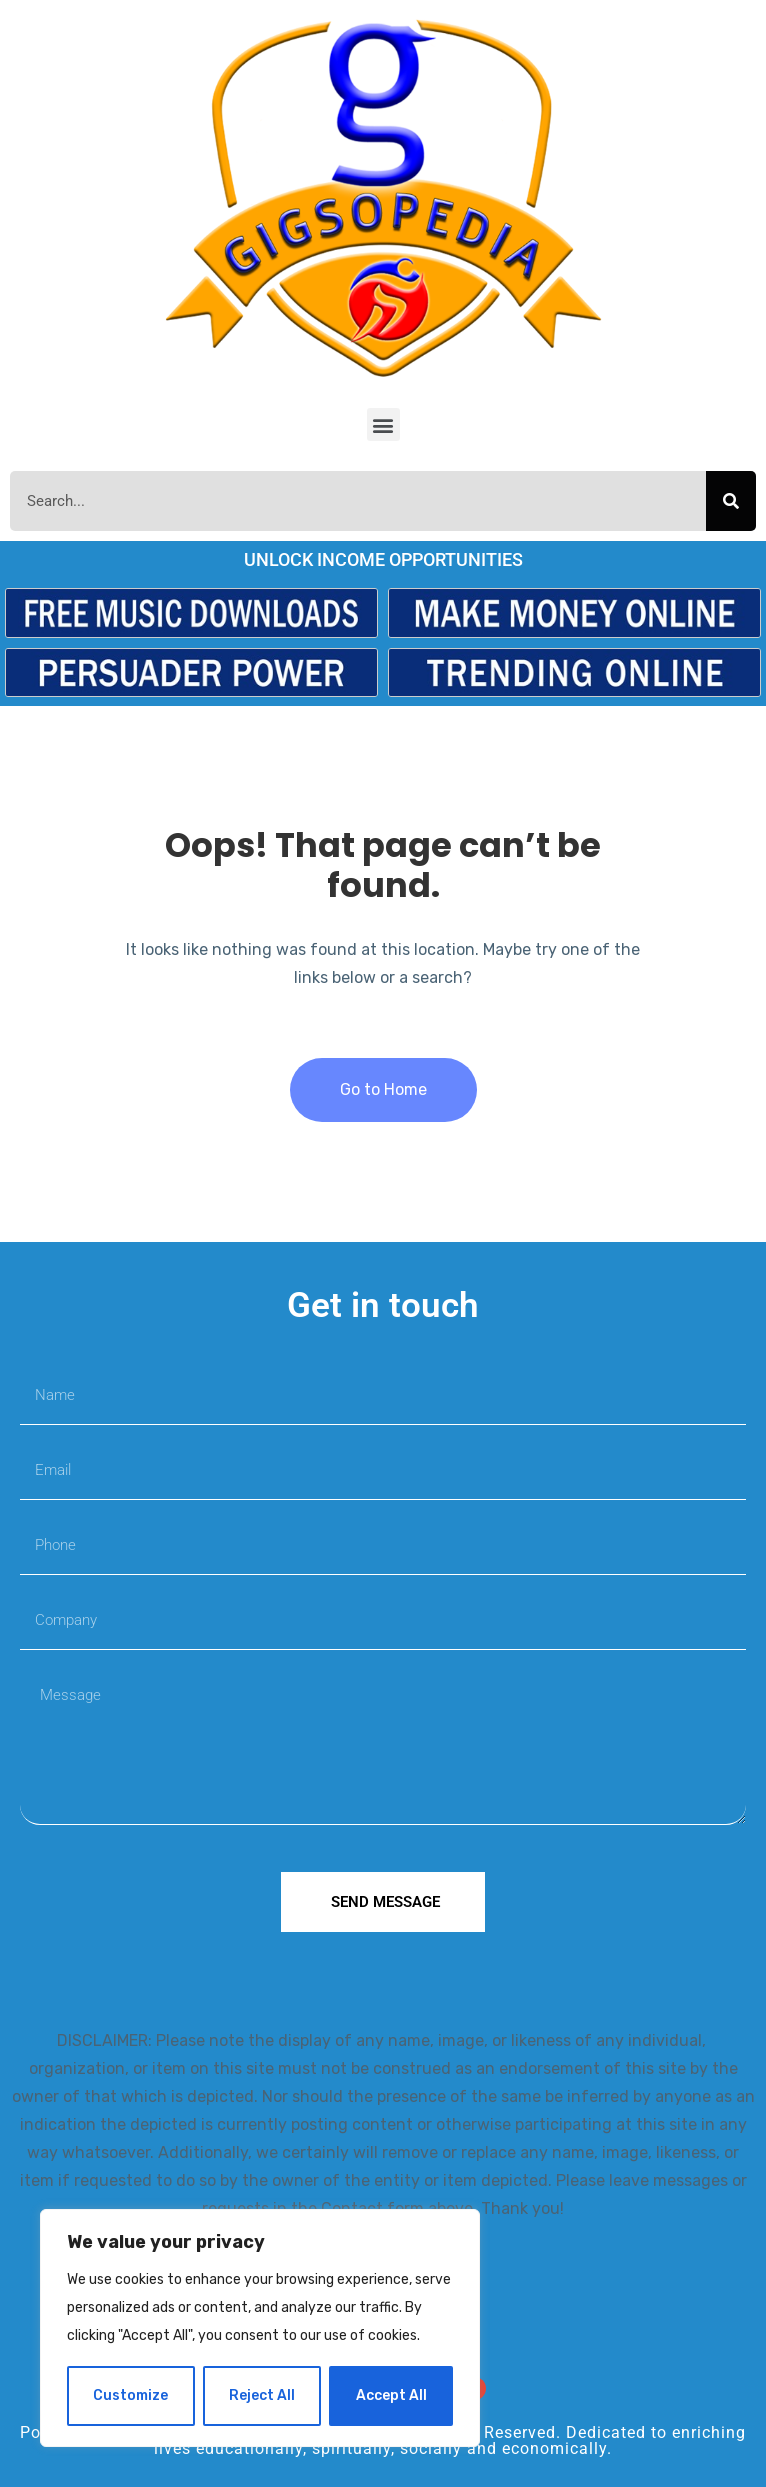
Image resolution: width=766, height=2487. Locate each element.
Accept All (391, 2395)
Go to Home (383, 1089)
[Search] (731, 501)
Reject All (262, 2395)
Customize (130, 2395)
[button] (383, 424)
